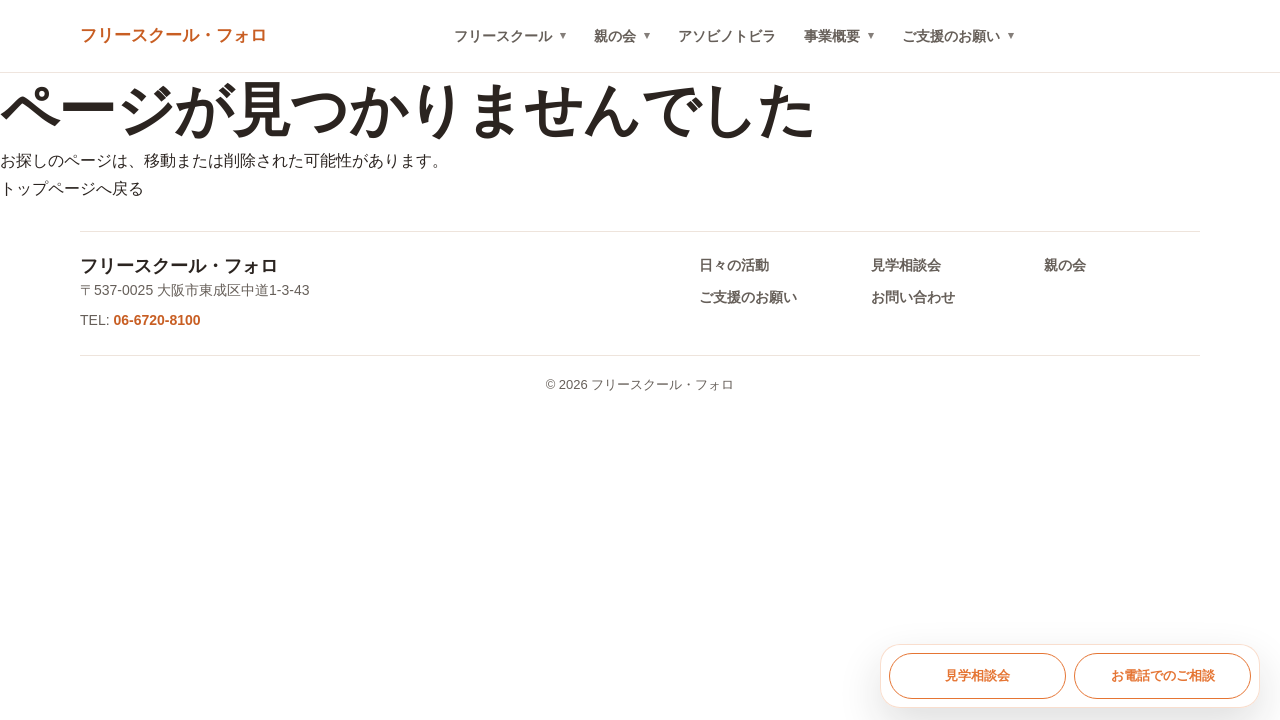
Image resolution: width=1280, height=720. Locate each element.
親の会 (615, 36)
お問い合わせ (913, 297)
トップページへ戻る (72, 188)
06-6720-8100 (156, 320)
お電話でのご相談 (1163, 675)
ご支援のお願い (951, 36)
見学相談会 (906, 265)
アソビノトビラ (727, 36)
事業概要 (832, 36)
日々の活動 (734, 265)
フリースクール (503, 36)
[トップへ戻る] (173, 36)
